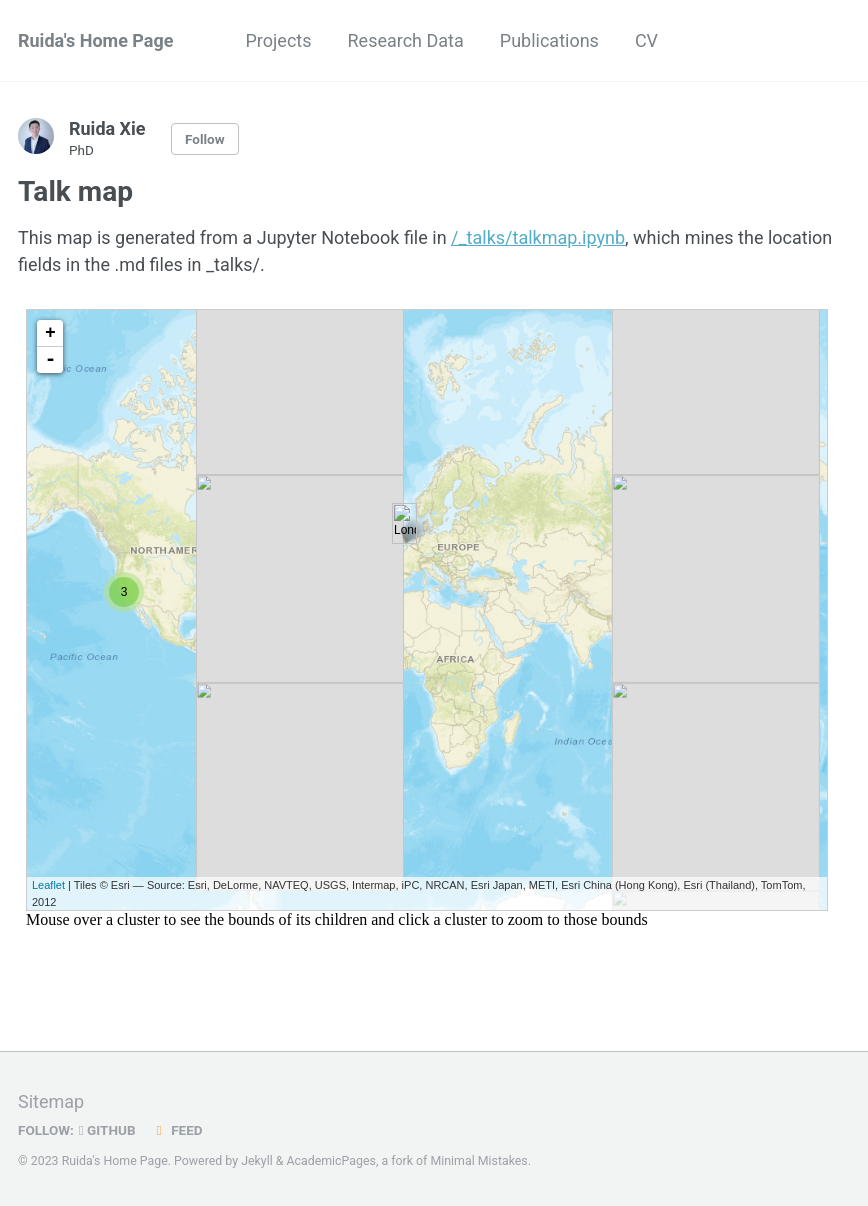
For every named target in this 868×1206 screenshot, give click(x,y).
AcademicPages (330, 1161)
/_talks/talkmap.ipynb (538, 237)
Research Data (406, 40)
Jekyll (257, 1161)
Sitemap (51, 1101)
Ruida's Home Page (96, 40)
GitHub (107, 1130)
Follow (205, 139)
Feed (177, 1130)
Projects (279, 40)
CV (646, 40)
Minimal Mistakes (478, 1161)
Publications (549, 40)
